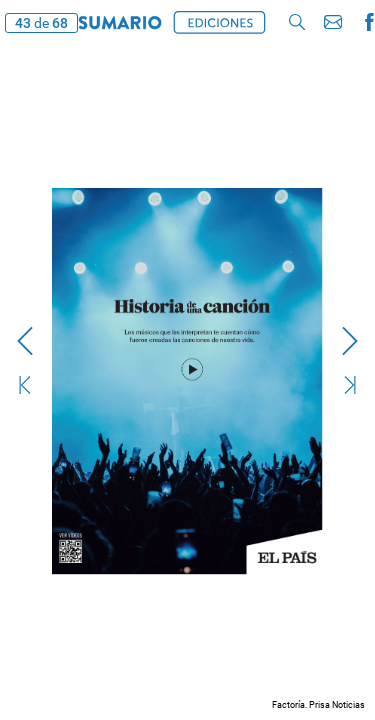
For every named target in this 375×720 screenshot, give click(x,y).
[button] (297, 22)
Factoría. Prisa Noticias (318, 705)
